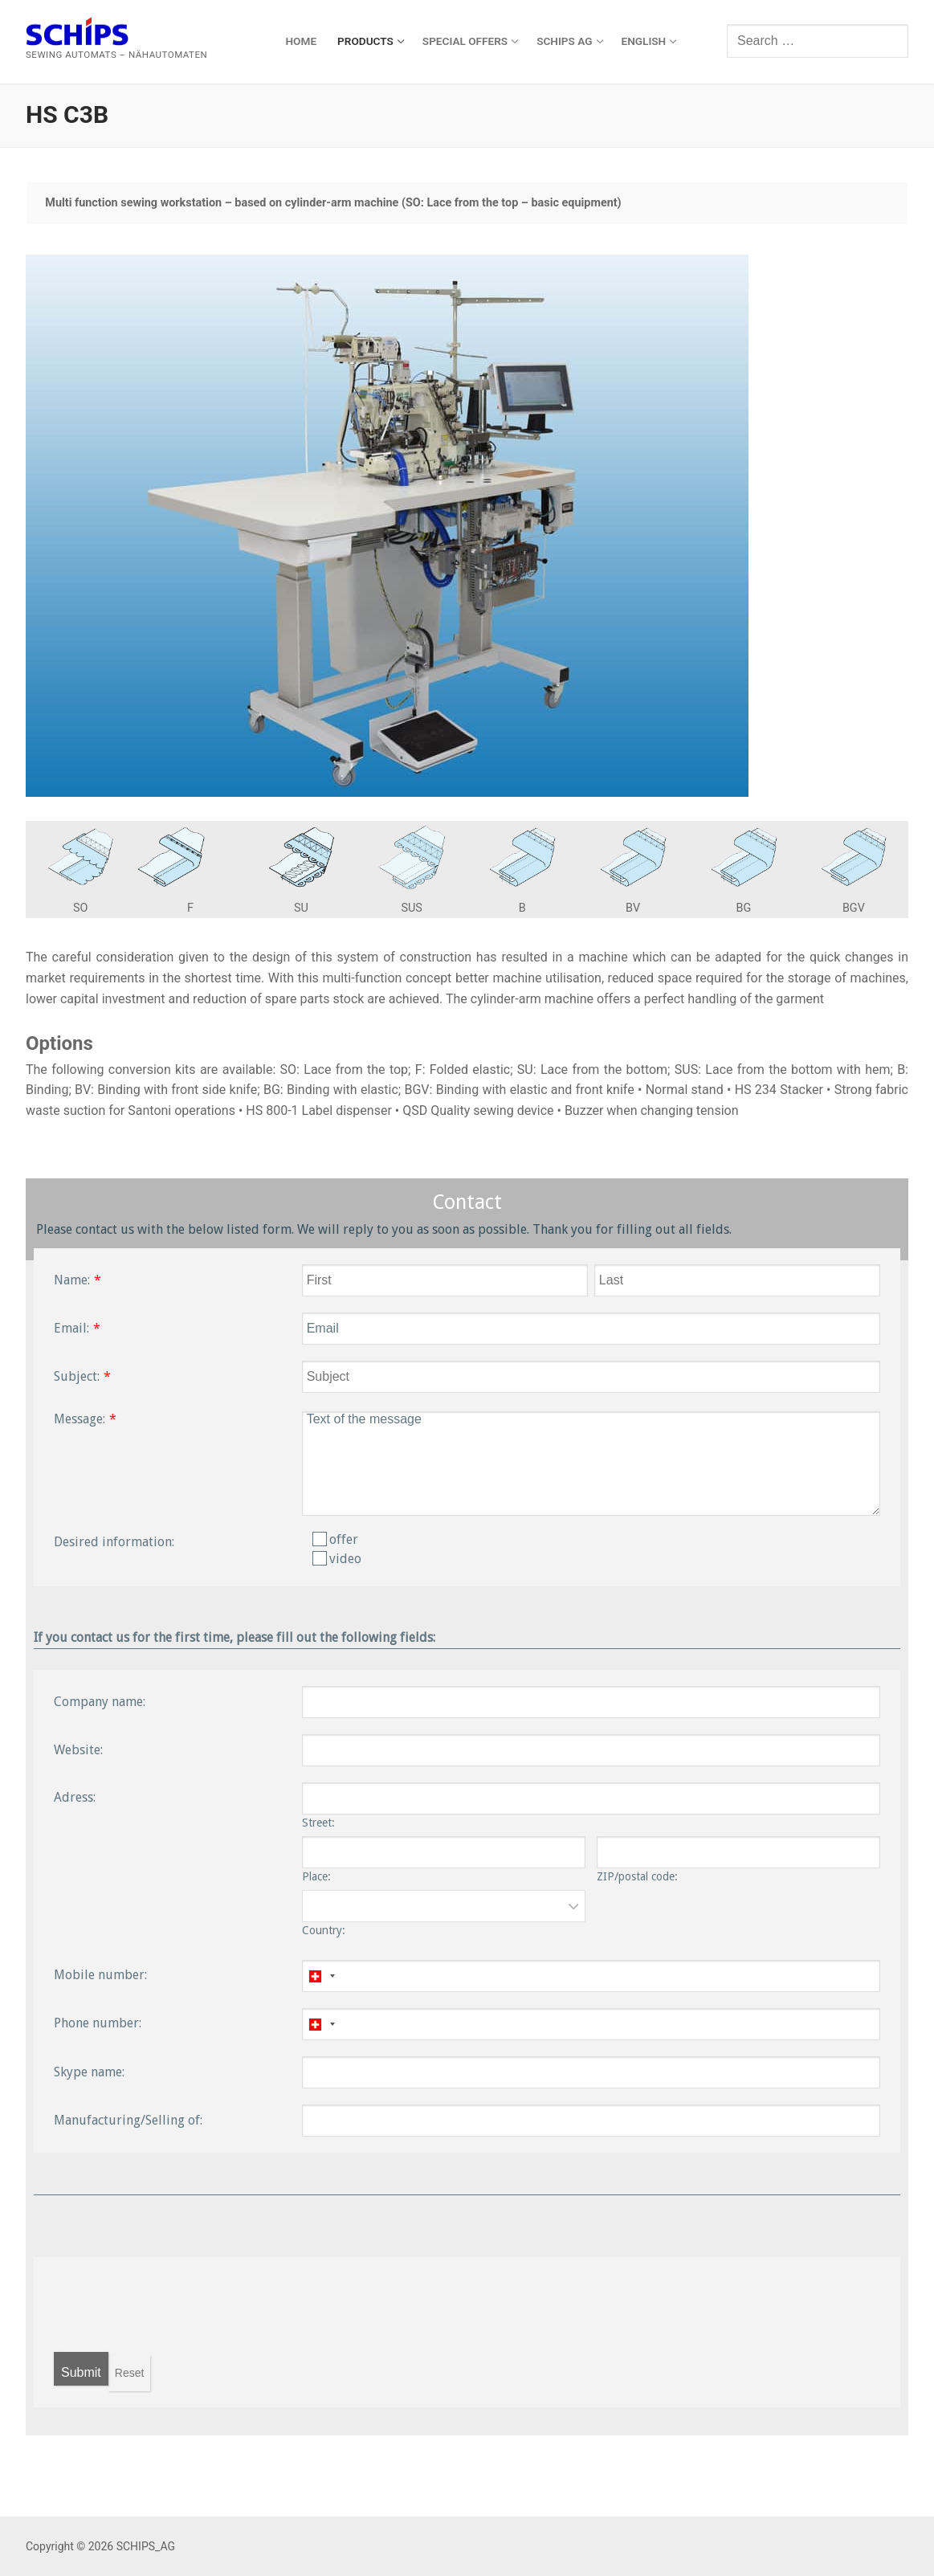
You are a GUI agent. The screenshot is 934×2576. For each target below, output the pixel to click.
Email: (71, 1328)
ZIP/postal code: (637, 1876)
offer (335, 1539)
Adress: (75, 1797)
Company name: (99, 1701)
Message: (79, 1419)
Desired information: (114, 1541)
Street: (318, 1822)
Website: (78, 1749)
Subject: (77, 1376)
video (336, 1558)
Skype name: (89, 2072)
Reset (130, 2372)
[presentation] (176, 2304)
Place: (316, 1876)
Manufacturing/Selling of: (128, 2120)
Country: (323, 1930)
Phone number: (97, 2023)
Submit (81, 2372)
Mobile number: (100, 1974)
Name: (72, 1280)
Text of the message (591, 1463)
